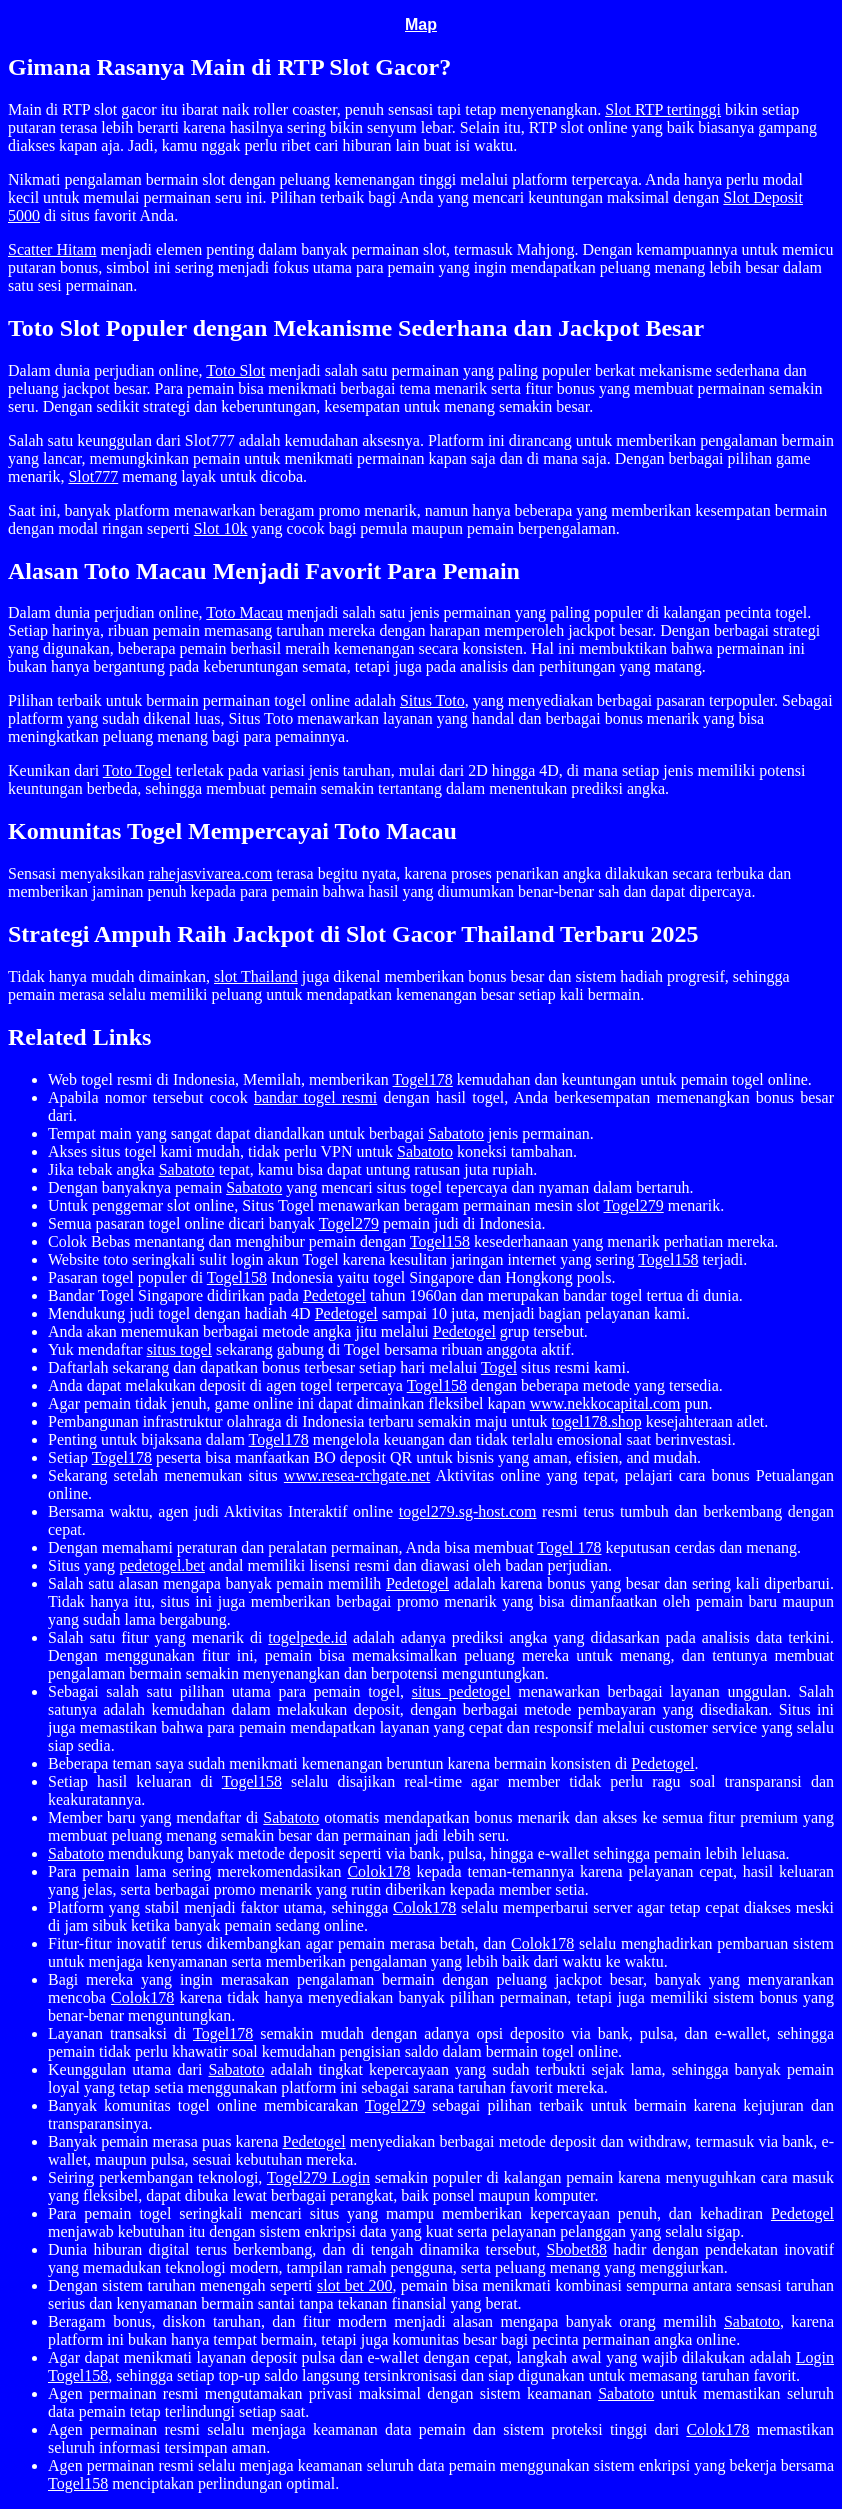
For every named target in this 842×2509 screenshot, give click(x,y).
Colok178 (378, 1871)
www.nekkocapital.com (605, 1403)
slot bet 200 (354, 2285)
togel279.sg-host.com (468, 1511)
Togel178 (423, 1079)
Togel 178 (569, 1547)
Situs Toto (432, 700)
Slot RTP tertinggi (663, 109)
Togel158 (440, 1241)
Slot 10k (221, 528)
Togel (499, 1367)
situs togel (179, 1349)
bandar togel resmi (315, 1097)
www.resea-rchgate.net (357, 1475)
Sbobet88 (577, 2249)
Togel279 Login (318, 2177)
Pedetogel (334, 1295)
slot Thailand (256, 976)
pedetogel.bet (162, 1565)
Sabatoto (456, 1133)
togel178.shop (596, 1421)
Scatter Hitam (52, 249)
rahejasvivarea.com (210, 873)
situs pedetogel (461, 1691)
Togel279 (634, 1205)
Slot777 (93, 476)
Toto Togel (137, 770)
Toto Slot (235, 370)
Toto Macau (244, 612)
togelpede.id (307, 1637)
